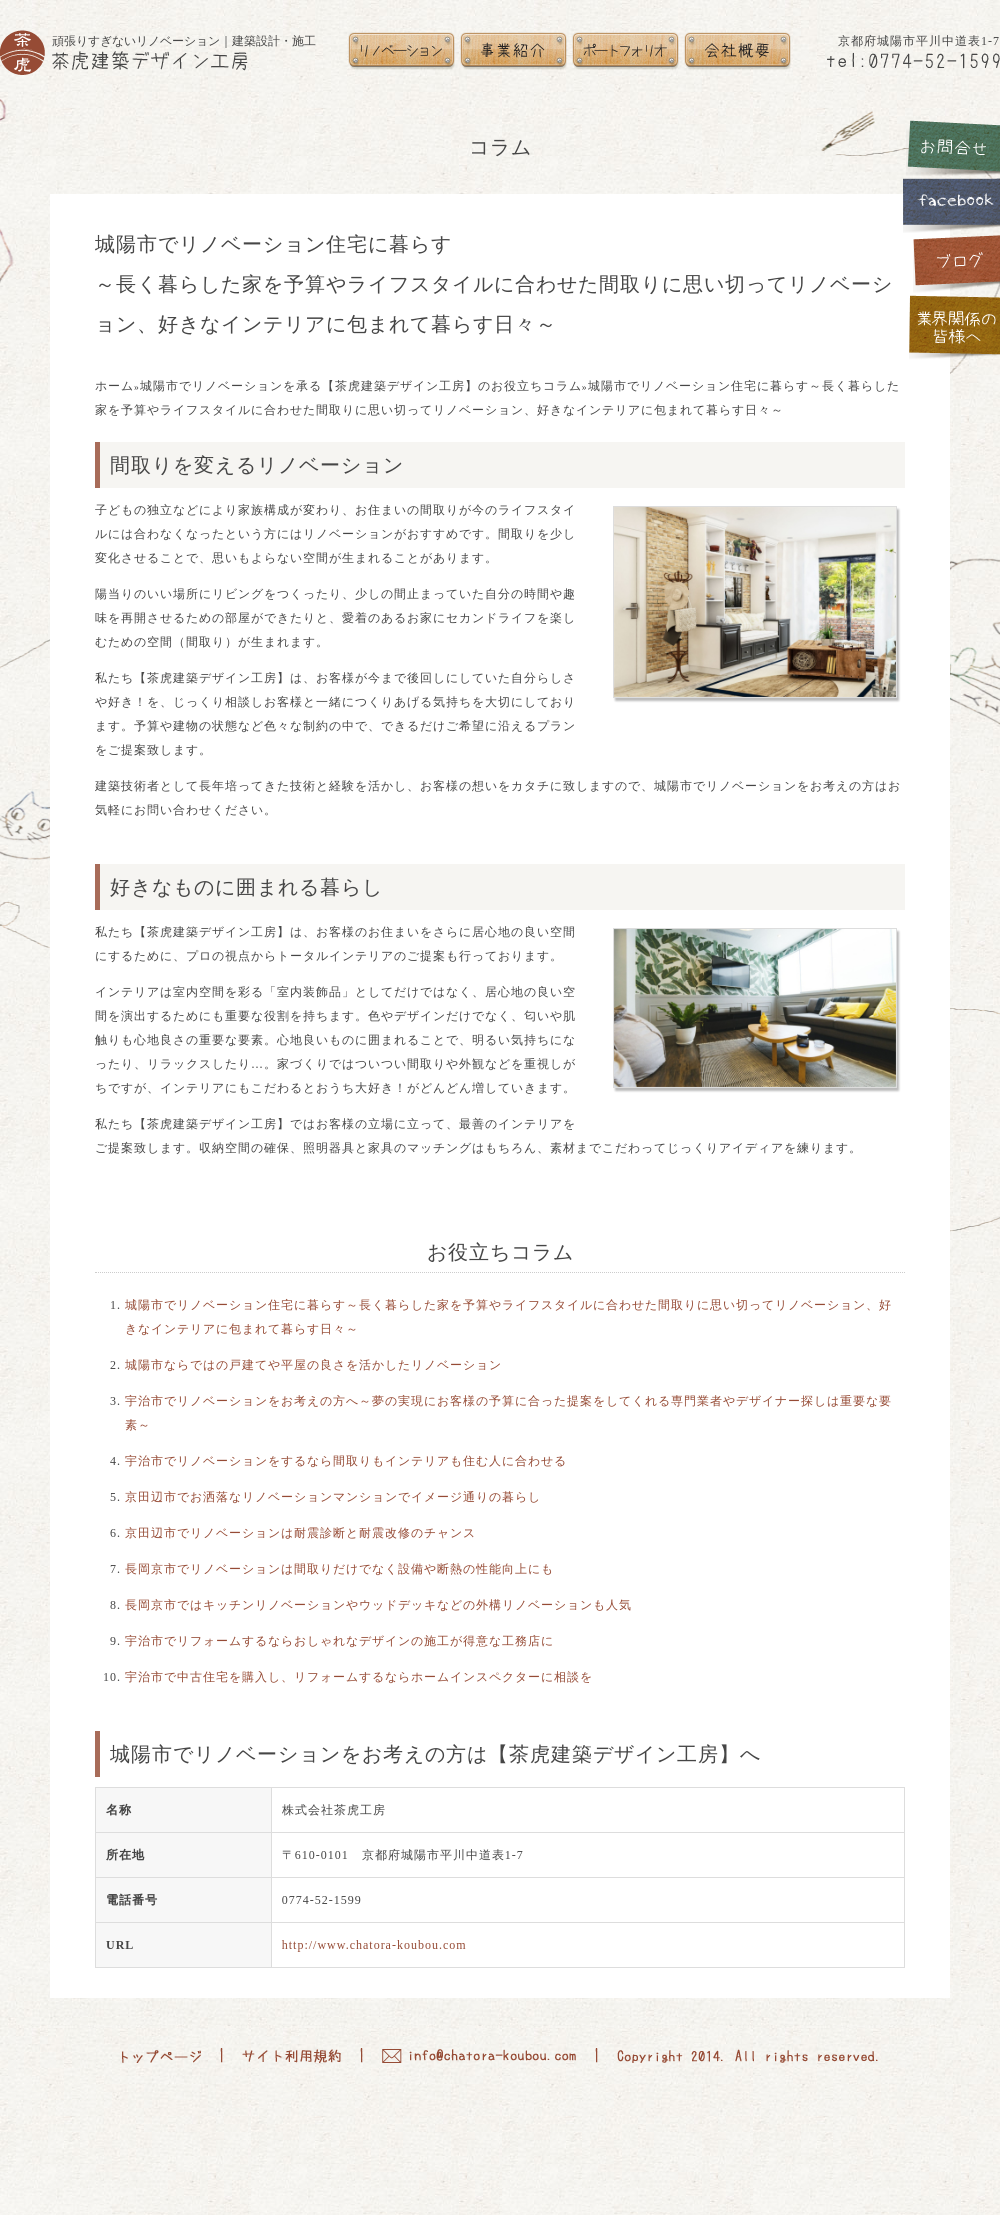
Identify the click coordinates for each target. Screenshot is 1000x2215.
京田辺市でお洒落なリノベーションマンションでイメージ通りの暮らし (333, 1497)
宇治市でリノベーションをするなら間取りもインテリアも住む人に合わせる (346, 1461)
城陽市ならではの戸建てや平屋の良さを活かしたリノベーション (313, 1365)
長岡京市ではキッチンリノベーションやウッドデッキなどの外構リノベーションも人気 (378, 1605)
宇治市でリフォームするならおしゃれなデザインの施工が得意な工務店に (339, 1641)
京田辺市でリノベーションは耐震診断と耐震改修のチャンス (300, 1533)
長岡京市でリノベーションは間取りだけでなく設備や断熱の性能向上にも (339, 1569)
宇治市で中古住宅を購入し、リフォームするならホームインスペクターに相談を (359, 1677)
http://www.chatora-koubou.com (374, 1945)
